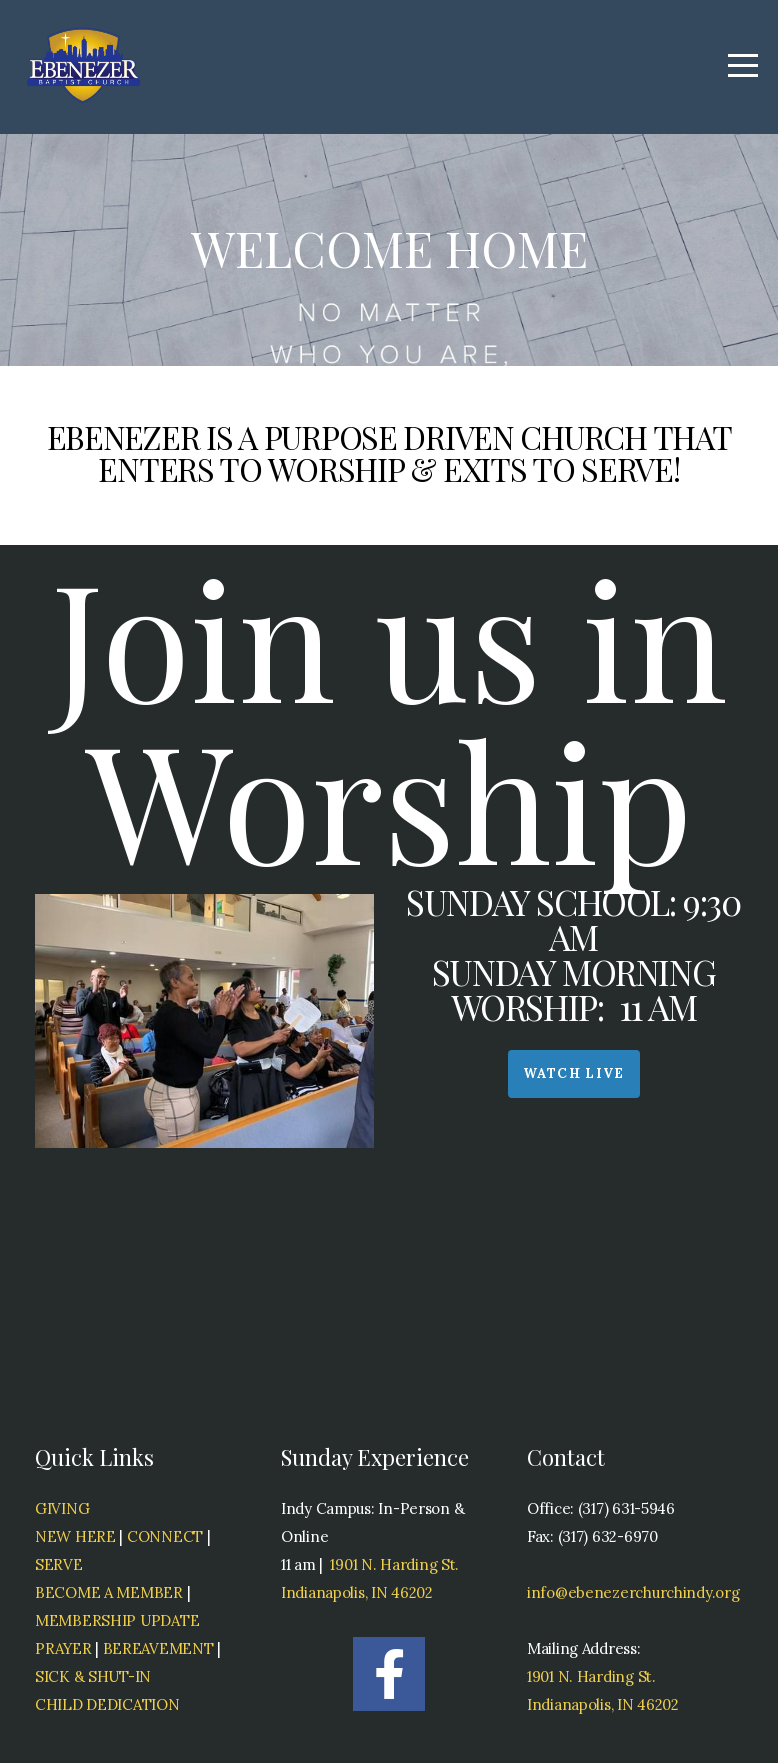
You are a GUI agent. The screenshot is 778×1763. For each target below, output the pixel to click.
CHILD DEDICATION (107, 1704)
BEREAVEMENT (158, 1648)
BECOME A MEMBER (109, 1592)
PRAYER (63, 1648)
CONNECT (165, 1536)
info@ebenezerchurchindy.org (635, 1592)
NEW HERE (75, 1536)
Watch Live (574, 1073)
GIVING (62, 1508)
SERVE (59, 1564)
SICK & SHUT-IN (93, 1676)
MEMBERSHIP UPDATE (117, 1620)
